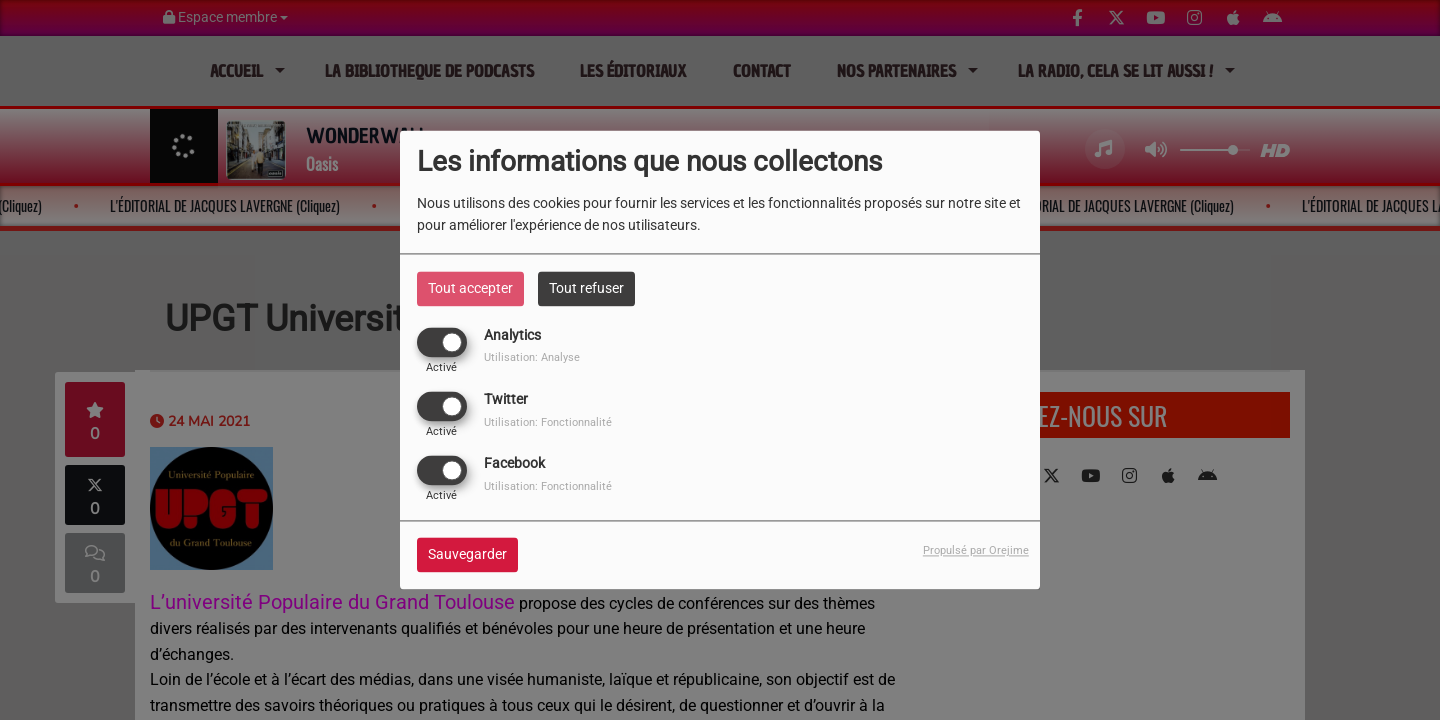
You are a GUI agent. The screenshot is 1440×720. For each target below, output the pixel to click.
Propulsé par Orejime (976, 551)
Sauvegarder (467, 555)
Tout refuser (586, 288)
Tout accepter (470, 288)
